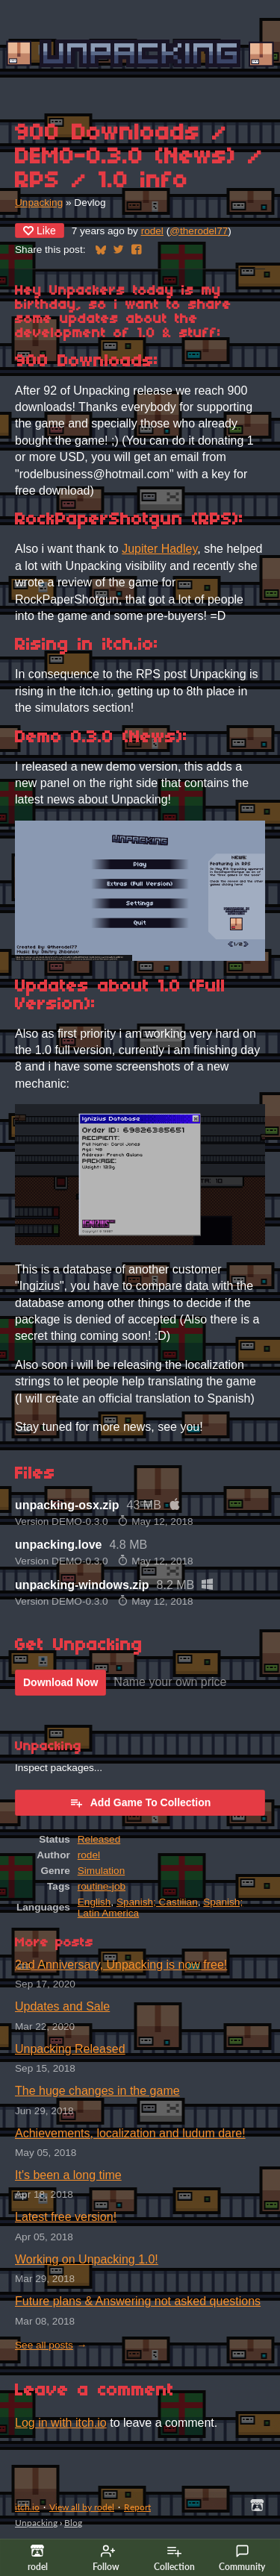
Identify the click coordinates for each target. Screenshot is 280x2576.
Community (242, 2558)
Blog (73, 2522)
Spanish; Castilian (157, 1902)
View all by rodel (81, 2507)
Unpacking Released (70, 2049)
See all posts (44, 2345)
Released (99, 1839)
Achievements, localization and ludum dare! (130, 2133)
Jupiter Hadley (159, 548)
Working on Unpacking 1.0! (86, 2259)
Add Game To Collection (140, 1802)
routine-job (101, 1886)
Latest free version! (65, 2216)
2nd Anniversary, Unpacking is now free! (121, 1964)
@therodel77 (198, 230)
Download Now (60, 1682)
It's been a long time (68, 2175)
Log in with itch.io (61, 2422)
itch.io (27, 2507)
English (94, 1902)
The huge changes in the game (97, 2090)
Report (137, 2507)
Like (39, 230)
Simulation (101, 1870)
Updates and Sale (62, 2006)
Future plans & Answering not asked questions (138, 2301)
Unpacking (39, 202)
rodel (152, 230)
